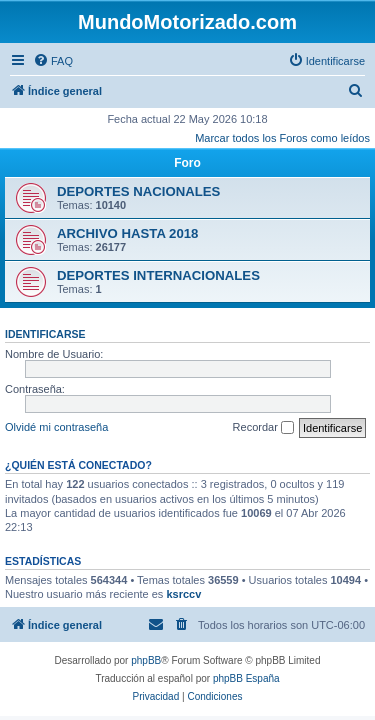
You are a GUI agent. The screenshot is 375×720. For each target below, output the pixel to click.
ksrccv (183, 594)
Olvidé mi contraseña (56, 427)
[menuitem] (53, 61)
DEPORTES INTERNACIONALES (158, 275)
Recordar (263, 428)
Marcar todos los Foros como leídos (282, 138)
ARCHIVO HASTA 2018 (127, 233)
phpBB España (246, 678)
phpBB (146, 660)
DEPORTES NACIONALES (138, 191)
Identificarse (45, 334)
